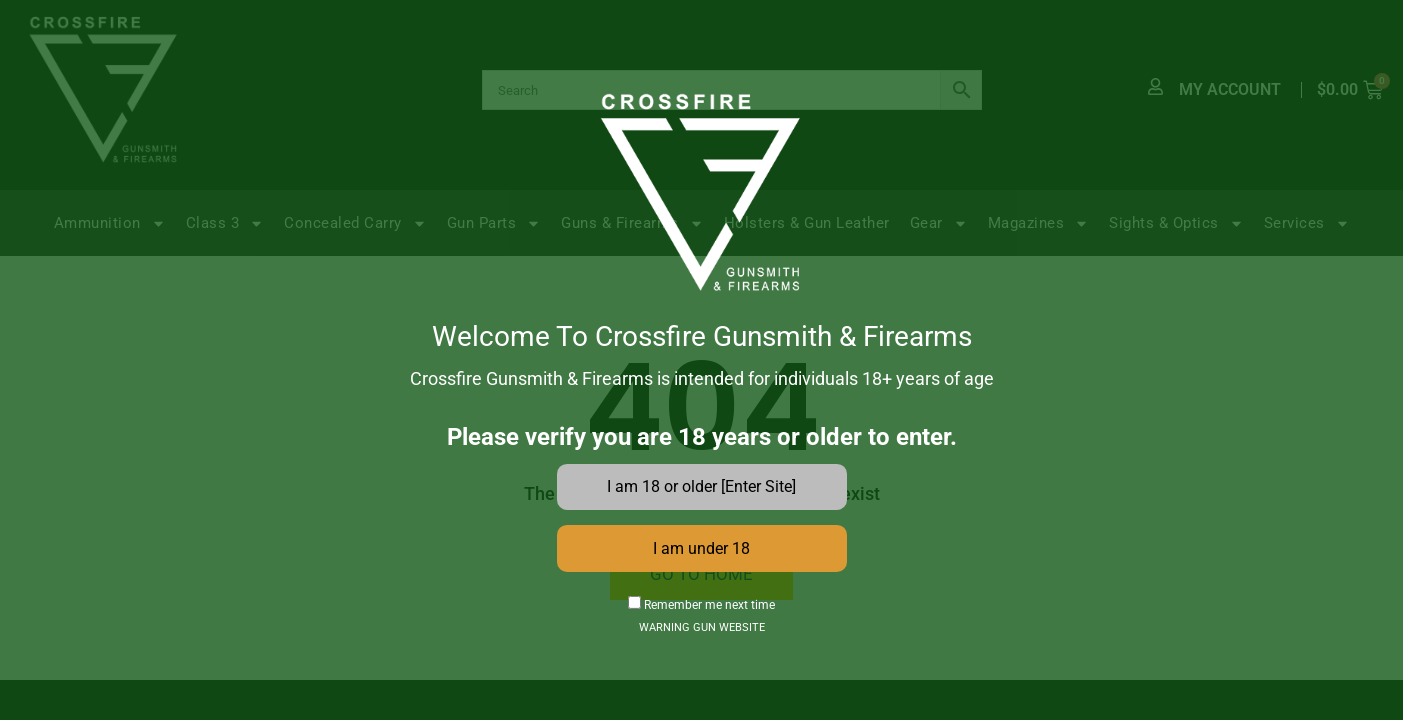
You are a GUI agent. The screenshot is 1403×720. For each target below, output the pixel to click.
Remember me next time (701, 605)
